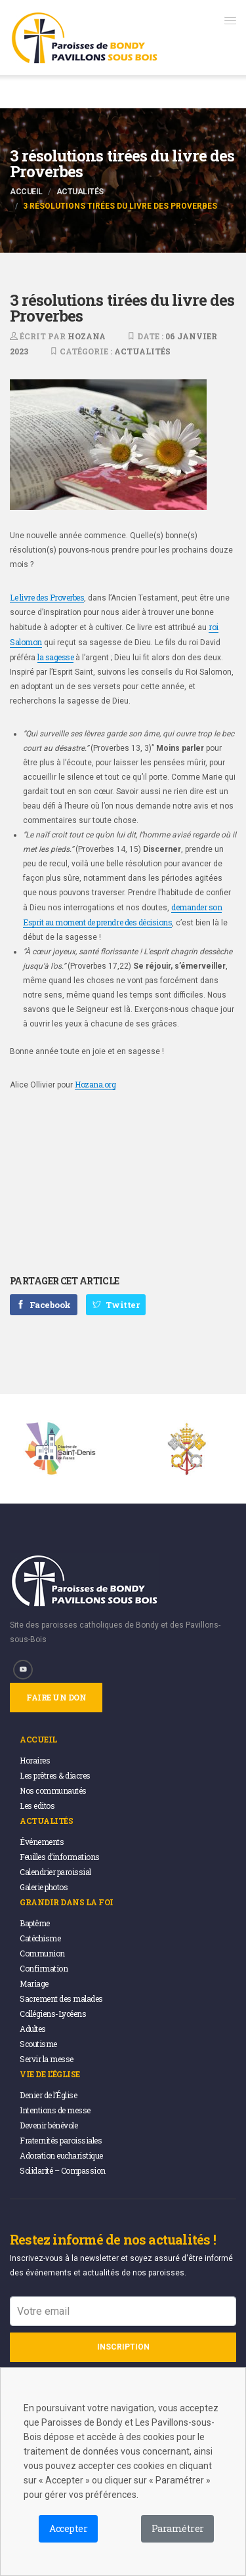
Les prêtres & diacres (55, 1775)
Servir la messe (46, 2059)
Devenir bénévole (48, 2125)
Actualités (80, 191)
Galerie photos (44, 1887)
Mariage (34, 1983)
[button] (230, 20)
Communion (42, 1953)
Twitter (115, 1305)
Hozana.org (95, 1084)
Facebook (43, 1305)
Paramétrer (177, 2528)
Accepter (68, 2528)
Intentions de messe (55, 2110)
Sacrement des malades (61, 1998)
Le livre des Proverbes (47, 597)
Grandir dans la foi (66, 1902)
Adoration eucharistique (61, 2155)
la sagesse (55, 657)
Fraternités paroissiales (61, 2140)
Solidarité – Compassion (63, 2170)
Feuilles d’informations (60, 1856)
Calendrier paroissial (55, 1872)
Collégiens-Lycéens (53, 2013)
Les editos (37, 1805)
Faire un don (56, 1697)
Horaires (35, 1760)
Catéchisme (40, 1938)
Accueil (26, 191)
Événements (42, 1841)
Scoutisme (38, 2043)
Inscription (123, 2347)
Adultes (33, 2028)
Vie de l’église (50, 2074)
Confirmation (44, 1968)
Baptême (35, 1923)
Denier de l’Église (48, 2095)
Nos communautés (53, 1790)
